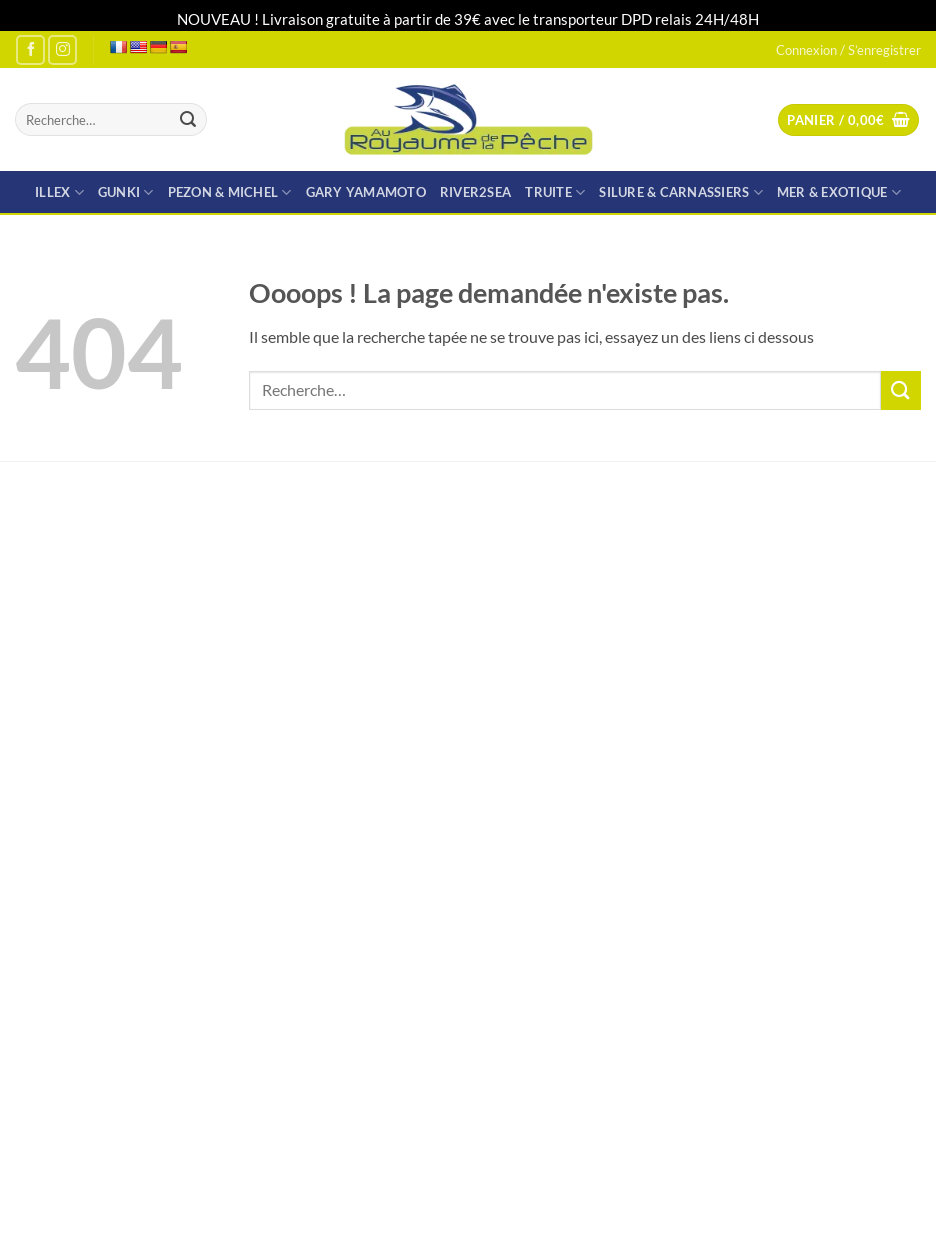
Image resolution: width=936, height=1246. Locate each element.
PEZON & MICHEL (230, 192)
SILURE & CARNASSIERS (681, 192)
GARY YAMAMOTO (366, 192)
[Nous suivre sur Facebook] (30, 49)
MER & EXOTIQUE (839, 192)
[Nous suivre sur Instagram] (62, 49)
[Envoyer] (188, 120)
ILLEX (59, 192)
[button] (848, 120)
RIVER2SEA (475, 192)
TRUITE (555, 192)
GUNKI (126, 192)
